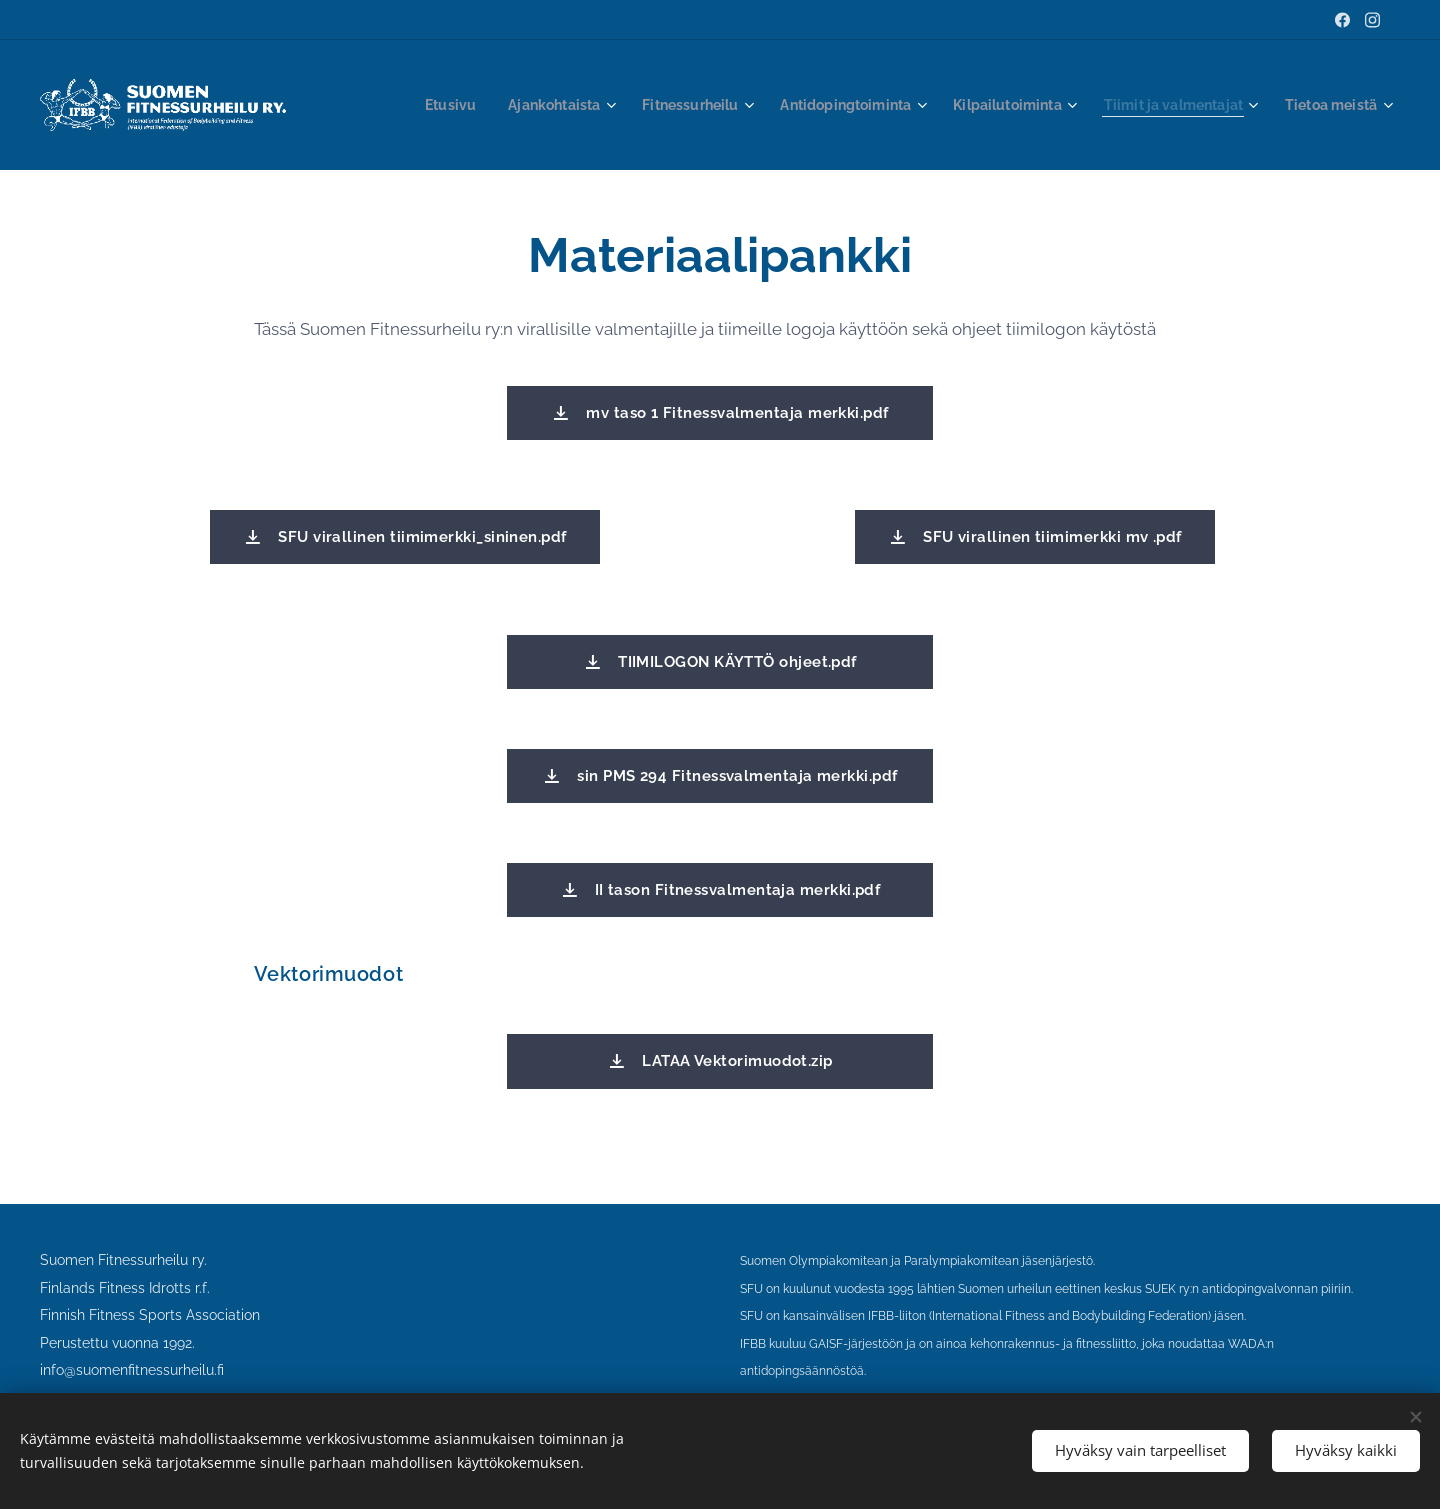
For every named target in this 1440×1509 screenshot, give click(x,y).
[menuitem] (463, 105)
